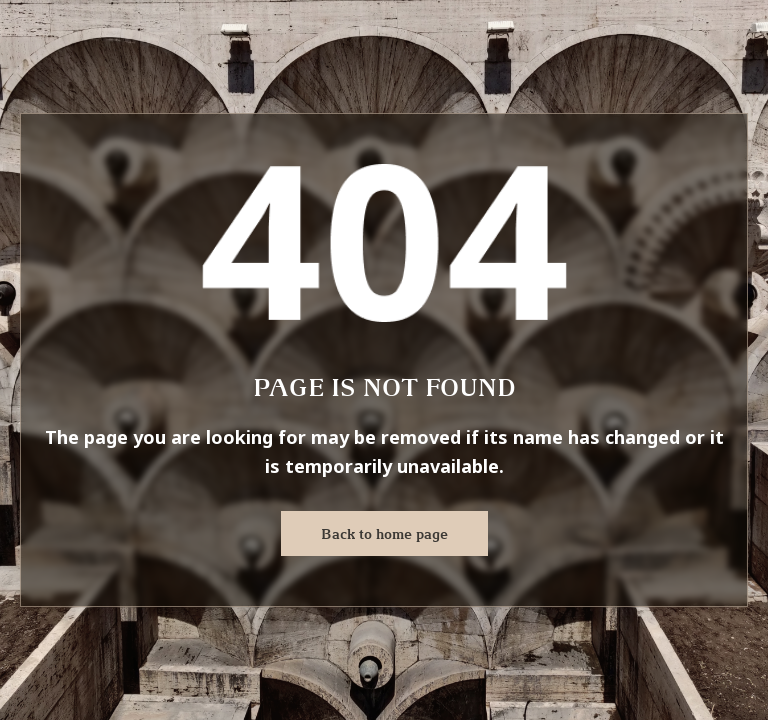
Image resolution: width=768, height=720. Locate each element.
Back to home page (384, 534)
